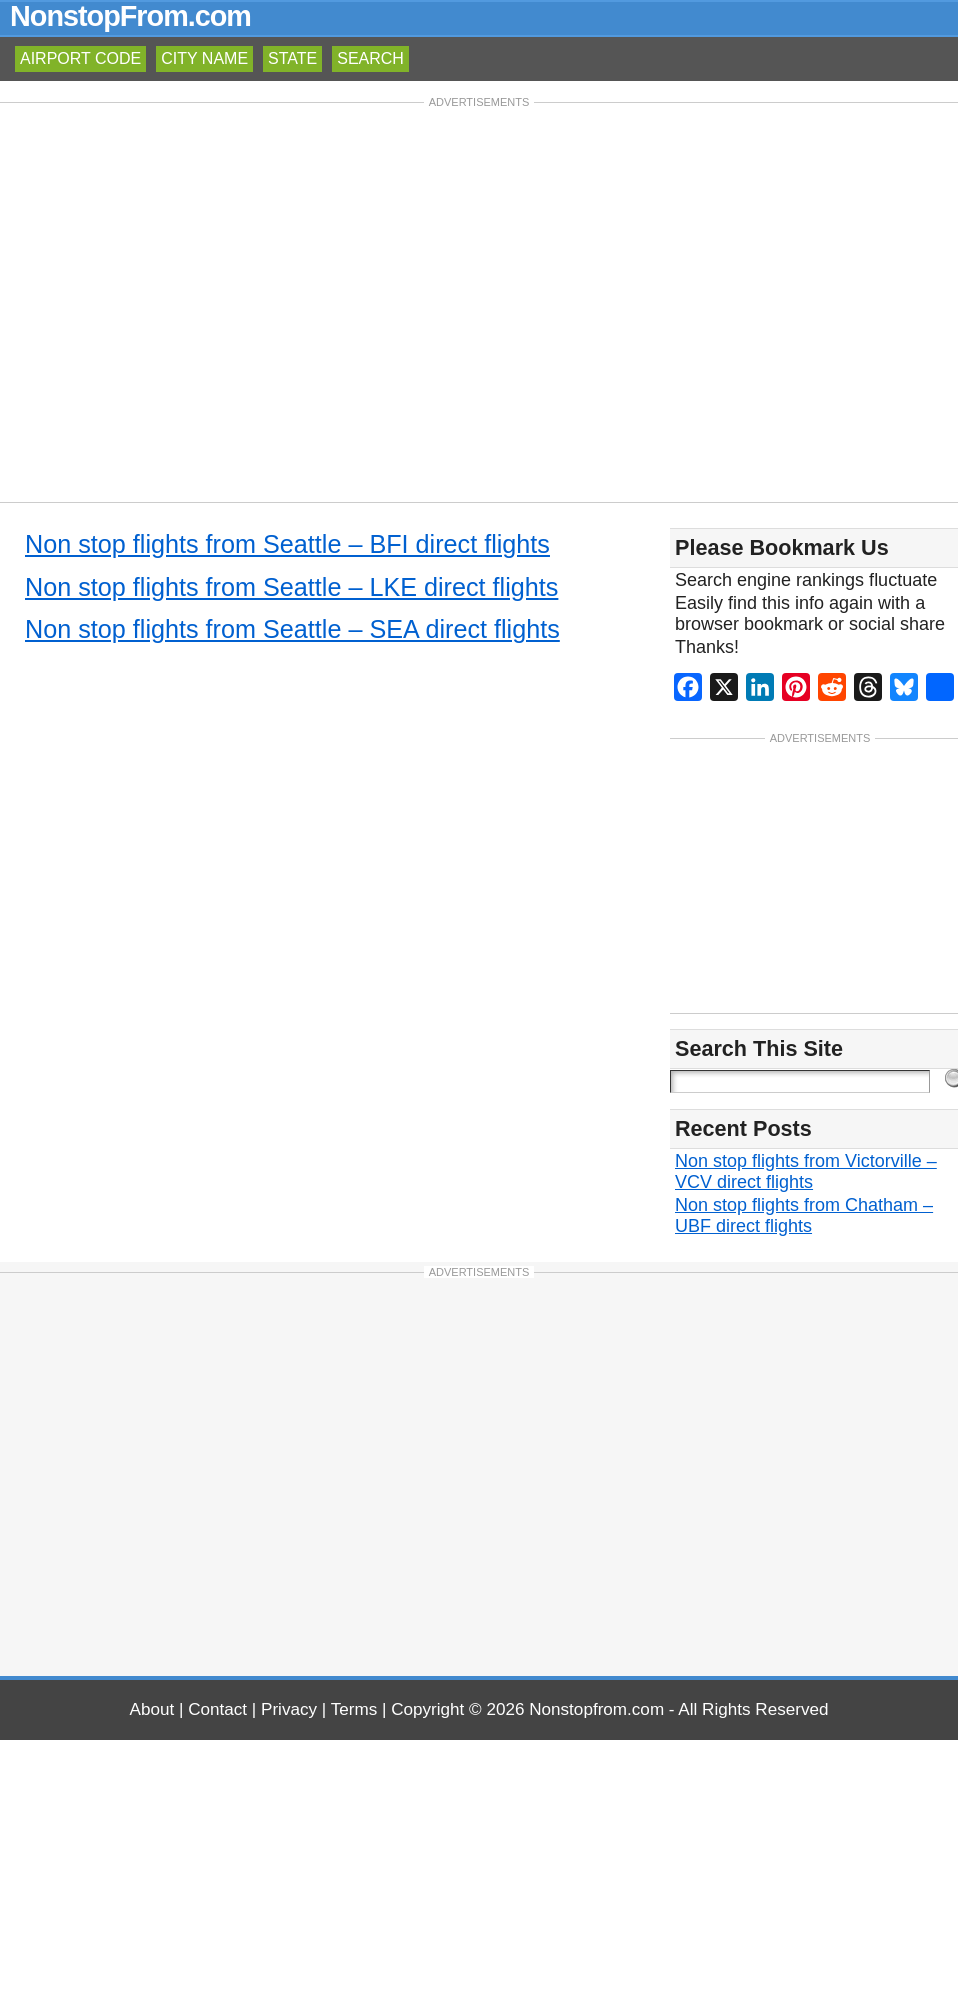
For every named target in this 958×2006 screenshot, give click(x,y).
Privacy (289, 1709)
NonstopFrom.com (130, 16)
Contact (217, 1709)
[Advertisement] (479, 300)
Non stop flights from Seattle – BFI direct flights (287, 544)
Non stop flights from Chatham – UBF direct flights (804, 1215)
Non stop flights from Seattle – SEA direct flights (292, 629)
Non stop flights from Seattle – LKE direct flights (291, 587)
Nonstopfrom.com (596, 1709)
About (152, 1709)
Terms (354, 1709)
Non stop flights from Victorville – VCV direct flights (806, 1171)
